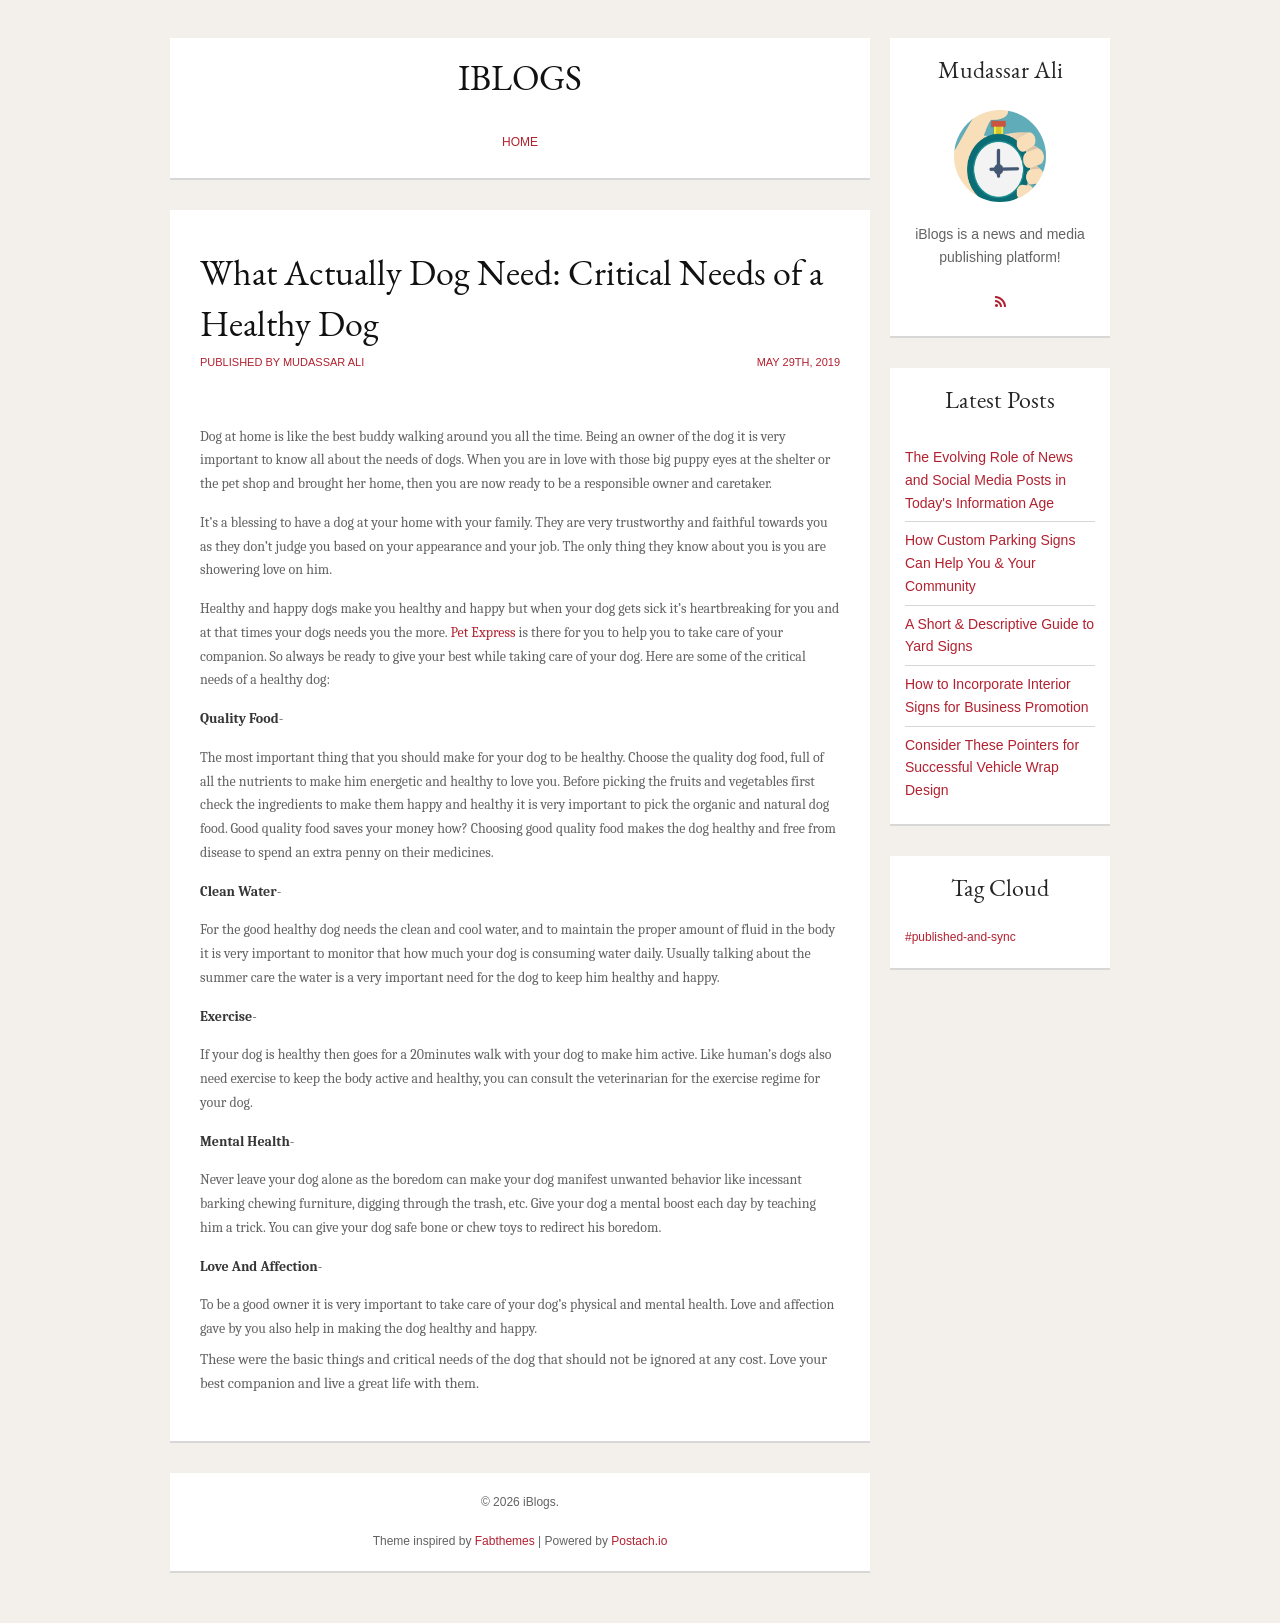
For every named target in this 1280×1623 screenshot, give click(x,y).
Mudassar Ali (1000, 69)
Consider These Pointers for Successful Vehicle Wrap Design (992, 768)
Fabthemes (505, 1541)
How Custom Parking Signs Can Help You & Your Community (990, 563)
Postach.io (639, 1541)
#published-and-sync (960, 937)
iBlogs (520, 77)
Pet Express (482, 632)
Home (520, 142)
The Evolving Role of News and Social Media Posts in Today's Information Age (989, 480)
